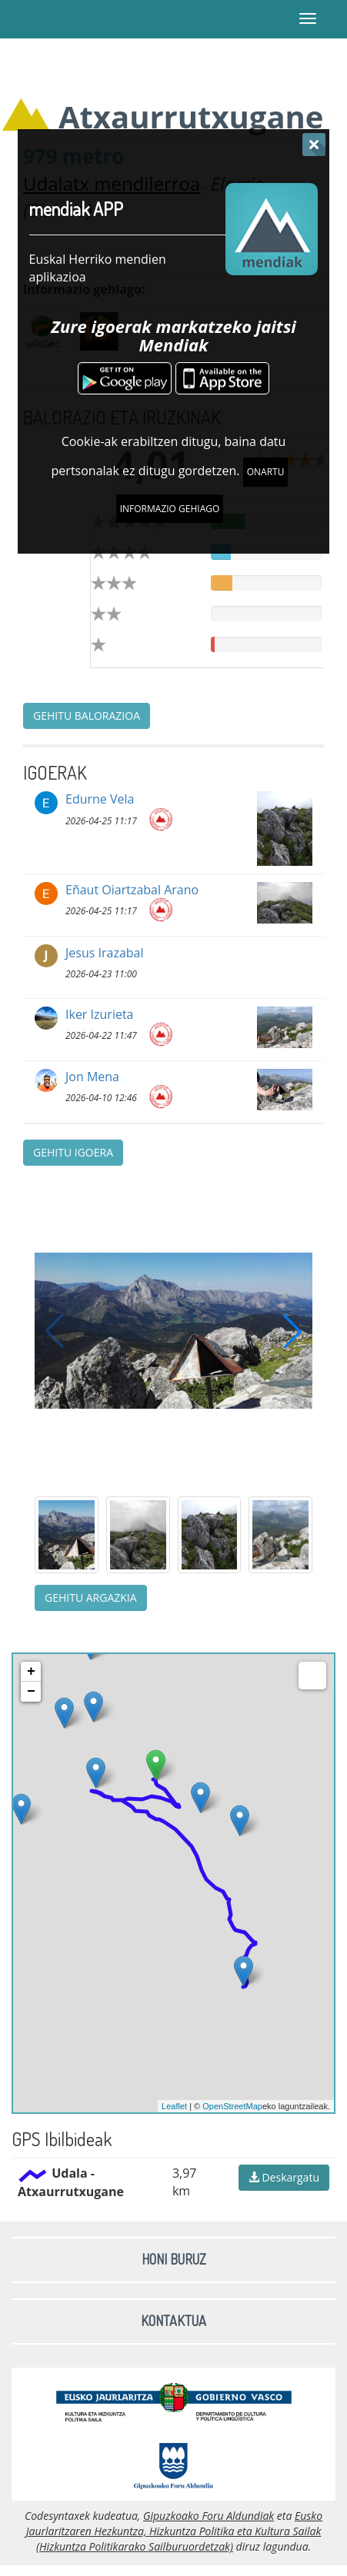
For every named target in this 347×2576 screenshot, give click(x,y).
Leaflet (174, 2106)
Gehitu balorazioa (86, 715)
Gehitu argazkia (91, 1597)
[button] (292, 1331)
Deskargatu (284, 2177)
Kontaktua (173, 2320)
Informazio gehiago (170, 508)
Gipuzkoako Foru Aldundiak (208, 2515)
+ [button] (31, 1671)
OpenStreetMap (232, 2106)
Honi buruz (174, 2259)
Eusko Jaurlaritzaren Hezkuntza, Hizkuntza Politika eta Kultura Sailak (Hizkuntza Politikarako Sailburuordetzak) (174, 2531)
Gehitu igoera (73, 1152)
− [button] (31, 1691)
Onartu (266, 471)
